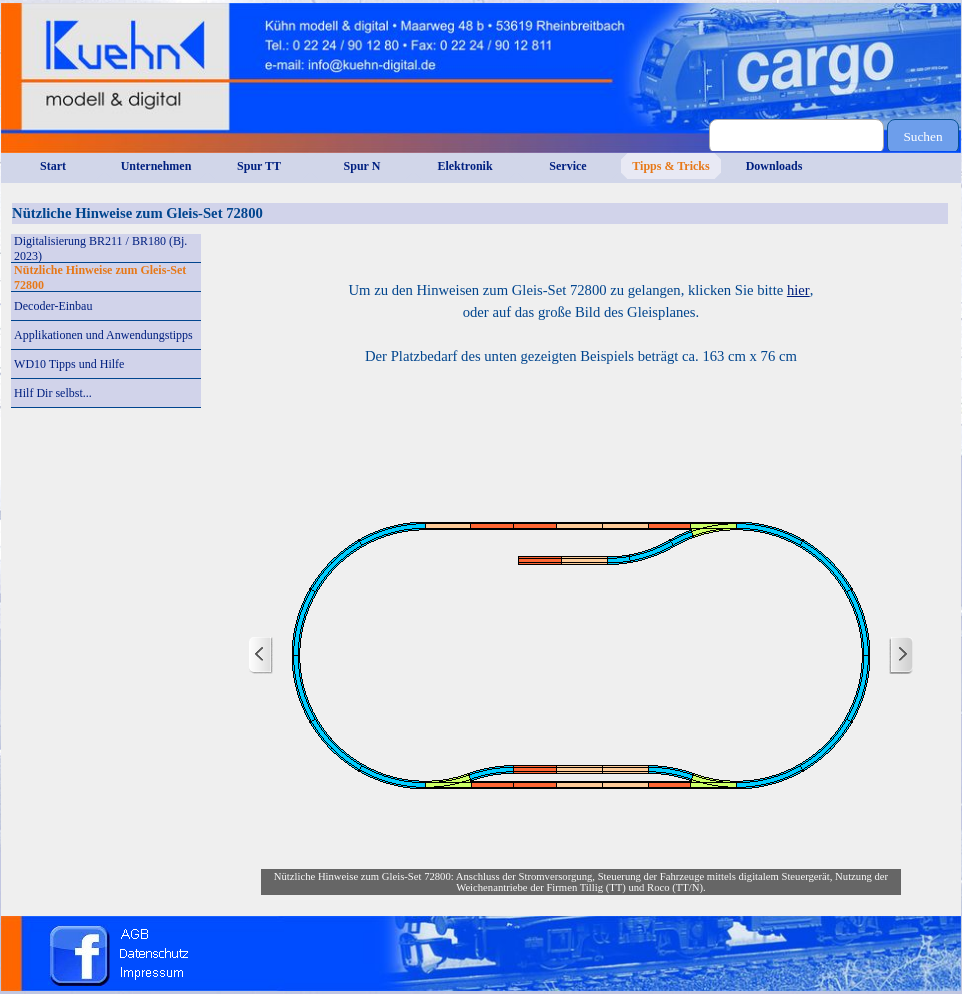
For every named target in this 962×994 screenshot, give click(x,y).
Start (53, 166)
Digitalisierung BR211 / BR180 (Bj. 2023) (100, 248)
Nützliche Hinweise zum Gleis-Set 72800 (100, 277)
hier (798, 290)
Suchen (922, 136)
